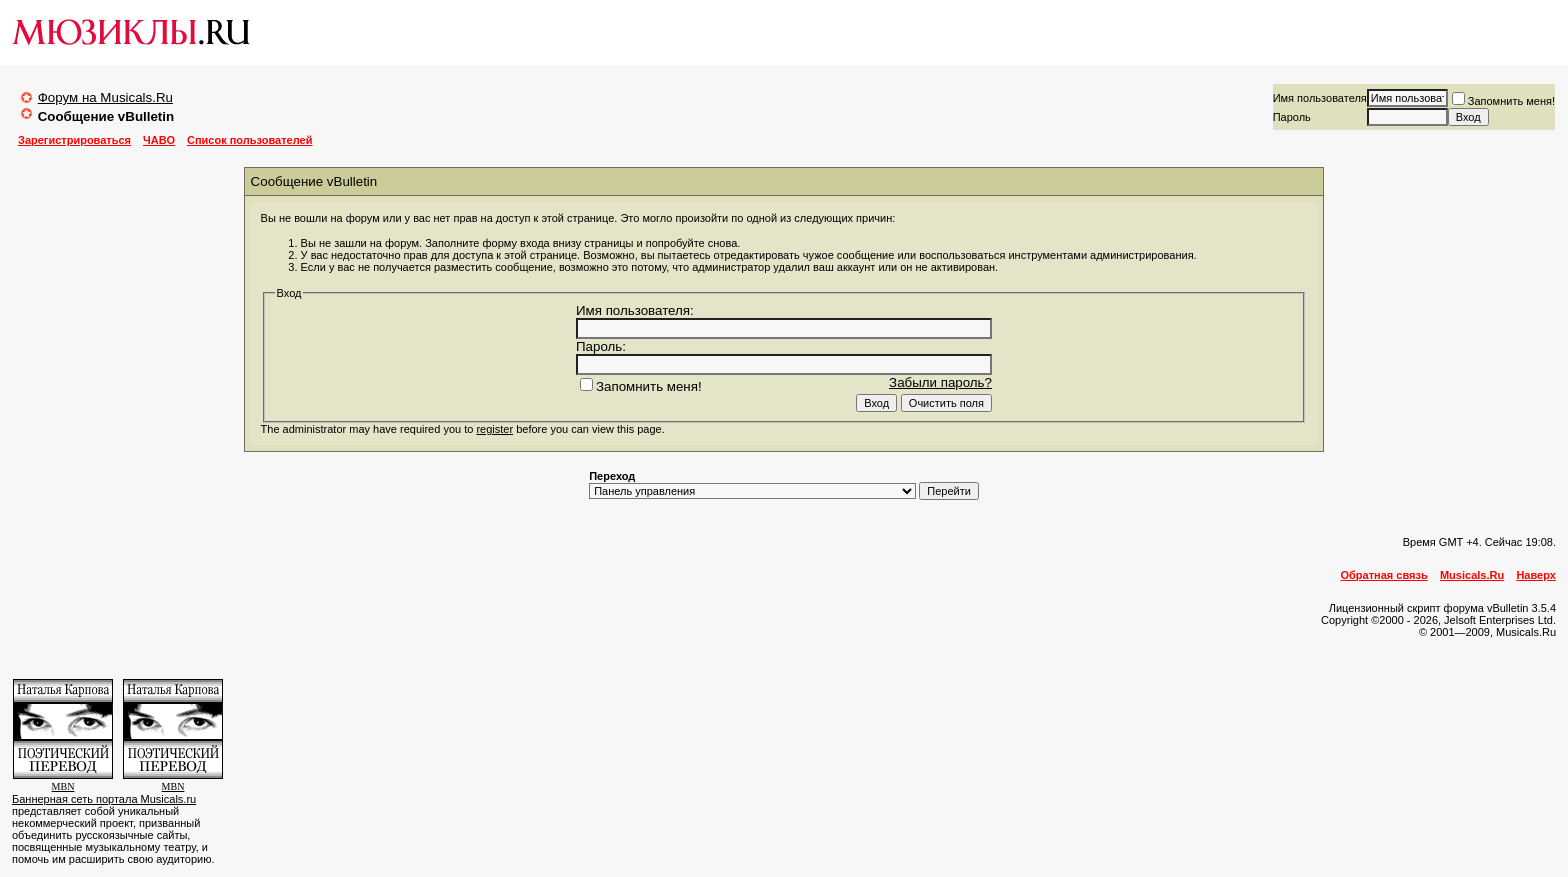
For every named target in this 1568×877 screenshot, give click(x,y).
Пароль (1292, 117)
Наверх (1536, 575)
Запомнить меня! (1503, 101)
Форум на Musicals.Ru (105, 97)
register (494, 429)
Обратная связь (1384, 575)
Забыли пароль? (940, 382)
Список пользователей (249, 140)
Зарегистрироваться (74, 140)
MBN (63, 786)
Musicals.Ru (1472, 575)
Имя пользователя (1320, 98)
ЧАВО (159, 140)
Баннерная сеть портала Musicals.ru (104, 799)
